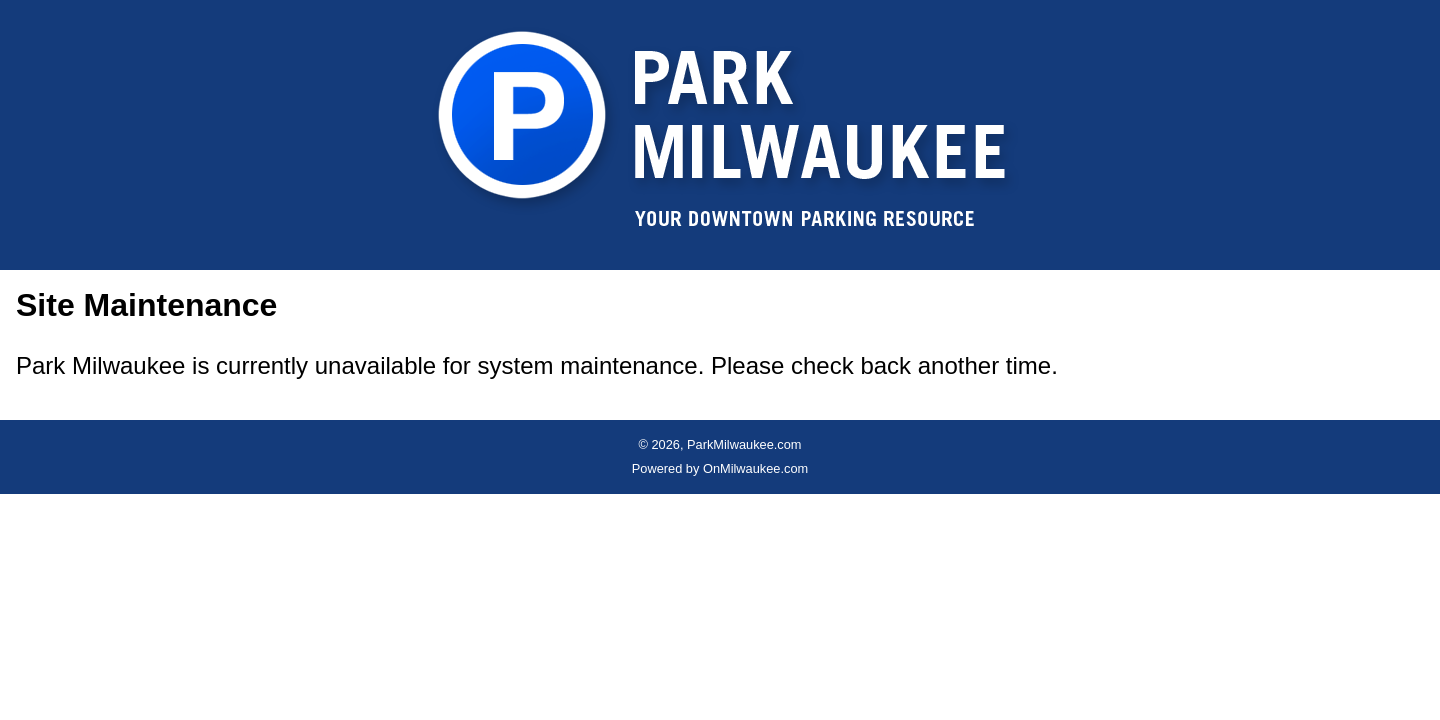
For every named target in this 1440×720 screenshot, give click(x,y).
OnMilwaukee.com (755, 468)
